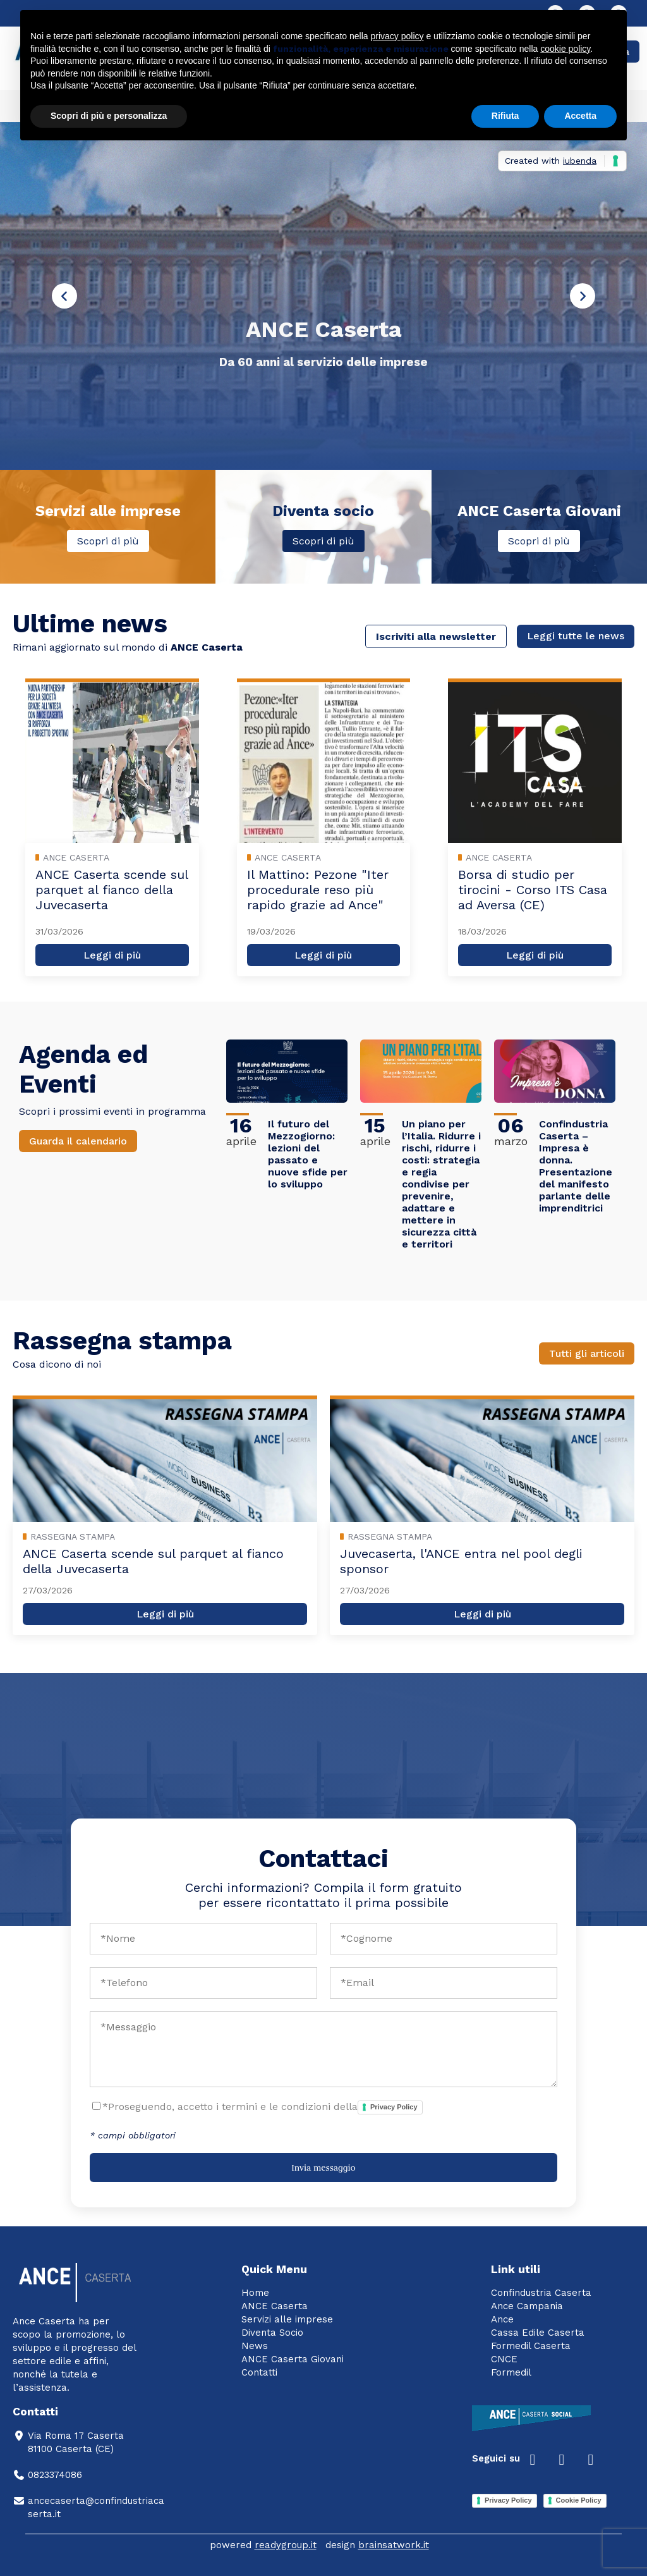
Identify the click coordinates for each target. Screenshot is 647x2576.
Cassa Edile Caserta (537, 2332)
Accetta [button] (580, 116)
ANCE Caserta (274, 2306)
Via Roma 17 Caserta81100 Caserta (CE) (68, 2442)
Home (255, 2292)
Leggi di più (112, 955)
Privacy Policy (394, 2107)
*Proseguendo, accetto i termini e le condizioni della (262, 2107)
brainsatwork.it (393, 2545)
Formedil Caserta (531, 2346)
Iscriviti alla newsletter (436, 636)
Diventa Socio (272, 2332)
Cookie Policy (579, 2500)
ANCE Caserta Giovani (292, 2359)
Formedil (511, 2372)
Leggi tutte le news (575, 636)
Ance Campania (527, 2306)
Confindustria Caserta (541, 2292)
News (254, 2346)
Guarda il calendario (78, 1141)
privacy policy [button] (397, 36)
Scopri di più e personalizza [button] (109, 116)
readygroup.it (286, 2545)
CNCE (504, 2359)
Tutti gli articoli (586, 1353)
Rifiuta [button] (505, 116)
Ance (502, 2319)
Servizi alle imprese (287, 2319)
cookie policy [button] (565, 49)
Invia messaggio (323, 2167)
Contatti (259, 2372)
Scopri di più (108, 541)
